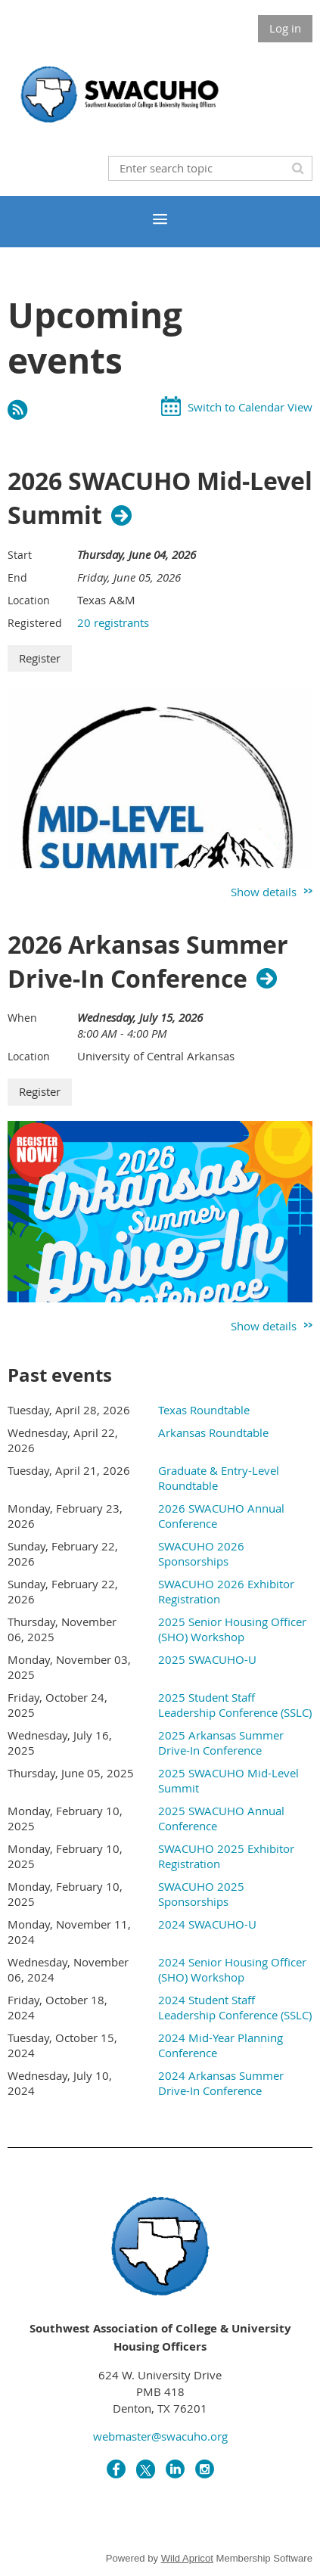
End (17, 577)
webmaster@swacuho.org (160, 2436)
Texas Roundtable (204, 1409)
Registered (35, 623)
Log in (285, 28)
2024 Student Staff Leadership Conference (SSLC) (235, 2007)
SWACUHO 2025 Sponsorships (201, 1894)
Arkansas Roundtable (213, 1432)
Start (20, 555)
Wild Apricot (187, 2558)
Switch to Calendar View (250, 406)
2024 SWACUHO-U (207, 1924)
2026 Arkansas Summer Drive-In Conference (148, 962)
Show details (264, 891)
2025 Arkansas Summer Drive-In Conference (221, 1742)
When (22, 1017)
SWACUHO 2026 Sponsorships (201, 1553)
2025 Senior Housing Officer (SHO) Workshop (232, 1629)
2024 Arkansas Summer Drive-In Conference (221, 2083)
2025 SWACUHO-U (207, 1659)
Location (29, 600)
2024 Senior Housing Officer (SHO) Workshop (232, 1969)
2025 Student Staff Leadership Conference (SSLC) (235, 1705)
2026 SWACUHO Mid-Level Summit (160, 498)
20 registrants (113, 622)
